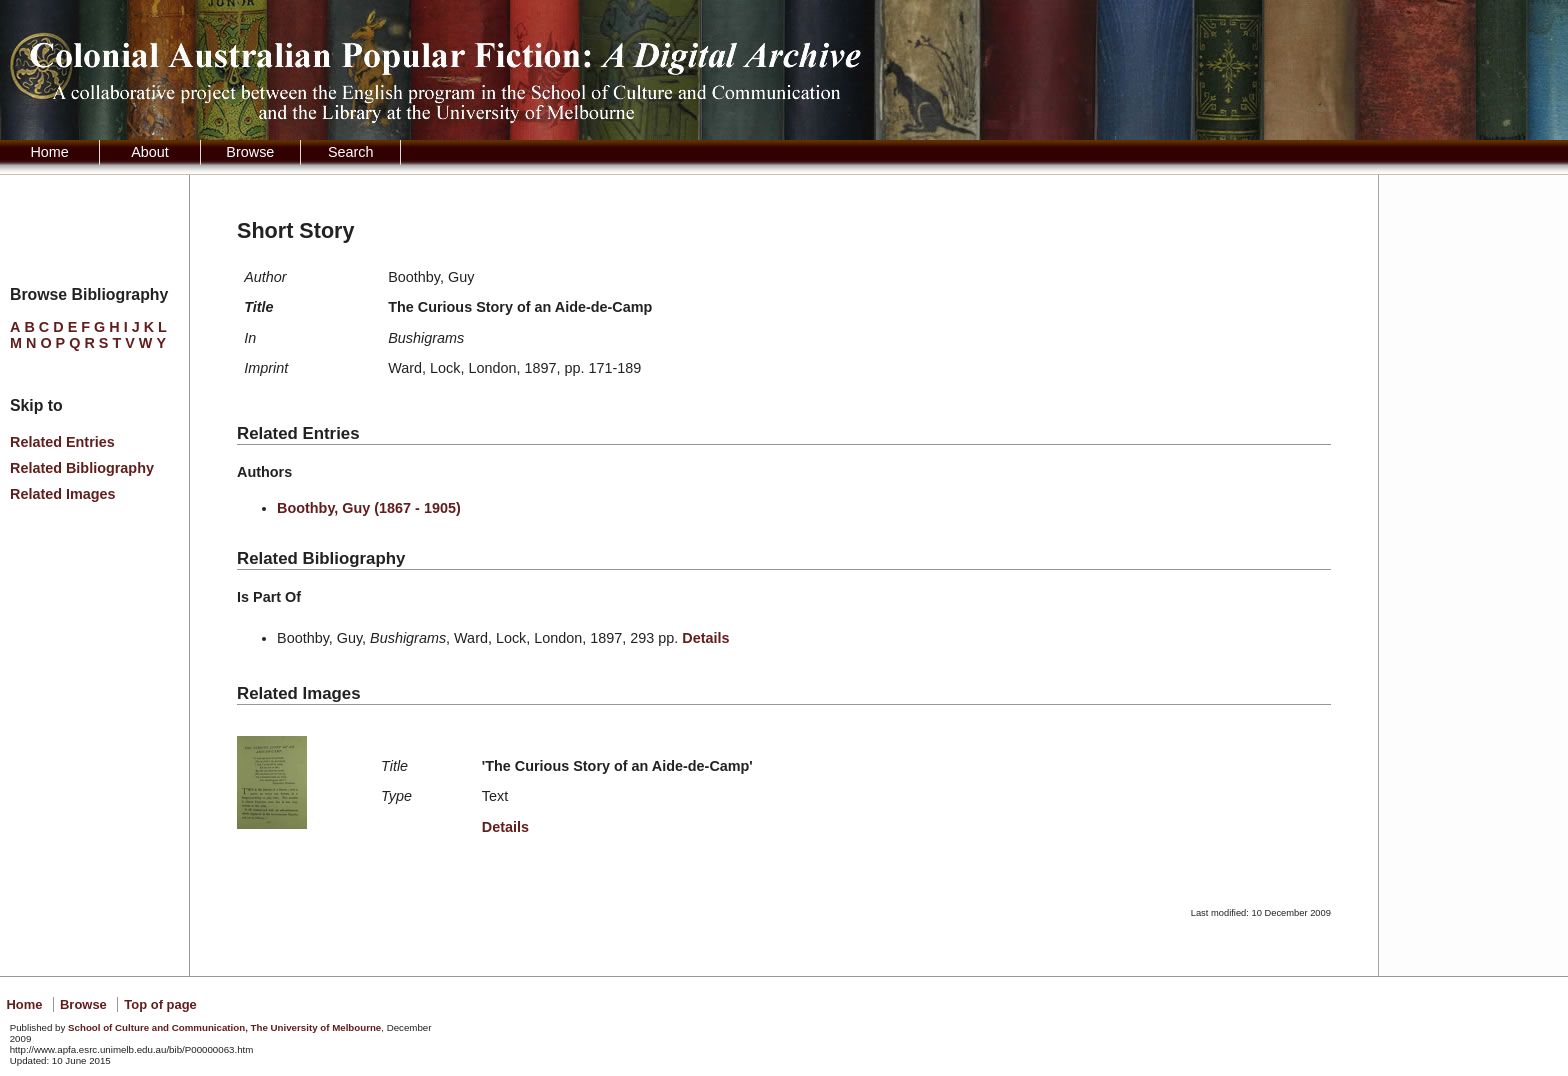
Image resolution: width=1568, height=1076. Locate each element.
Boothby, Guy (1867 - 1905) (369, 508)
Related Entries (62, 442)
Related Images (63, 494)
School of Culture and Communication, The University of (224, 1027)
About (150, 152)
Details (705, 638)
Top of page (160, 1004)
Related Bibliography (82, 468)
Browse (250, 152)
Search (351, 152)
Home (49, 152)
